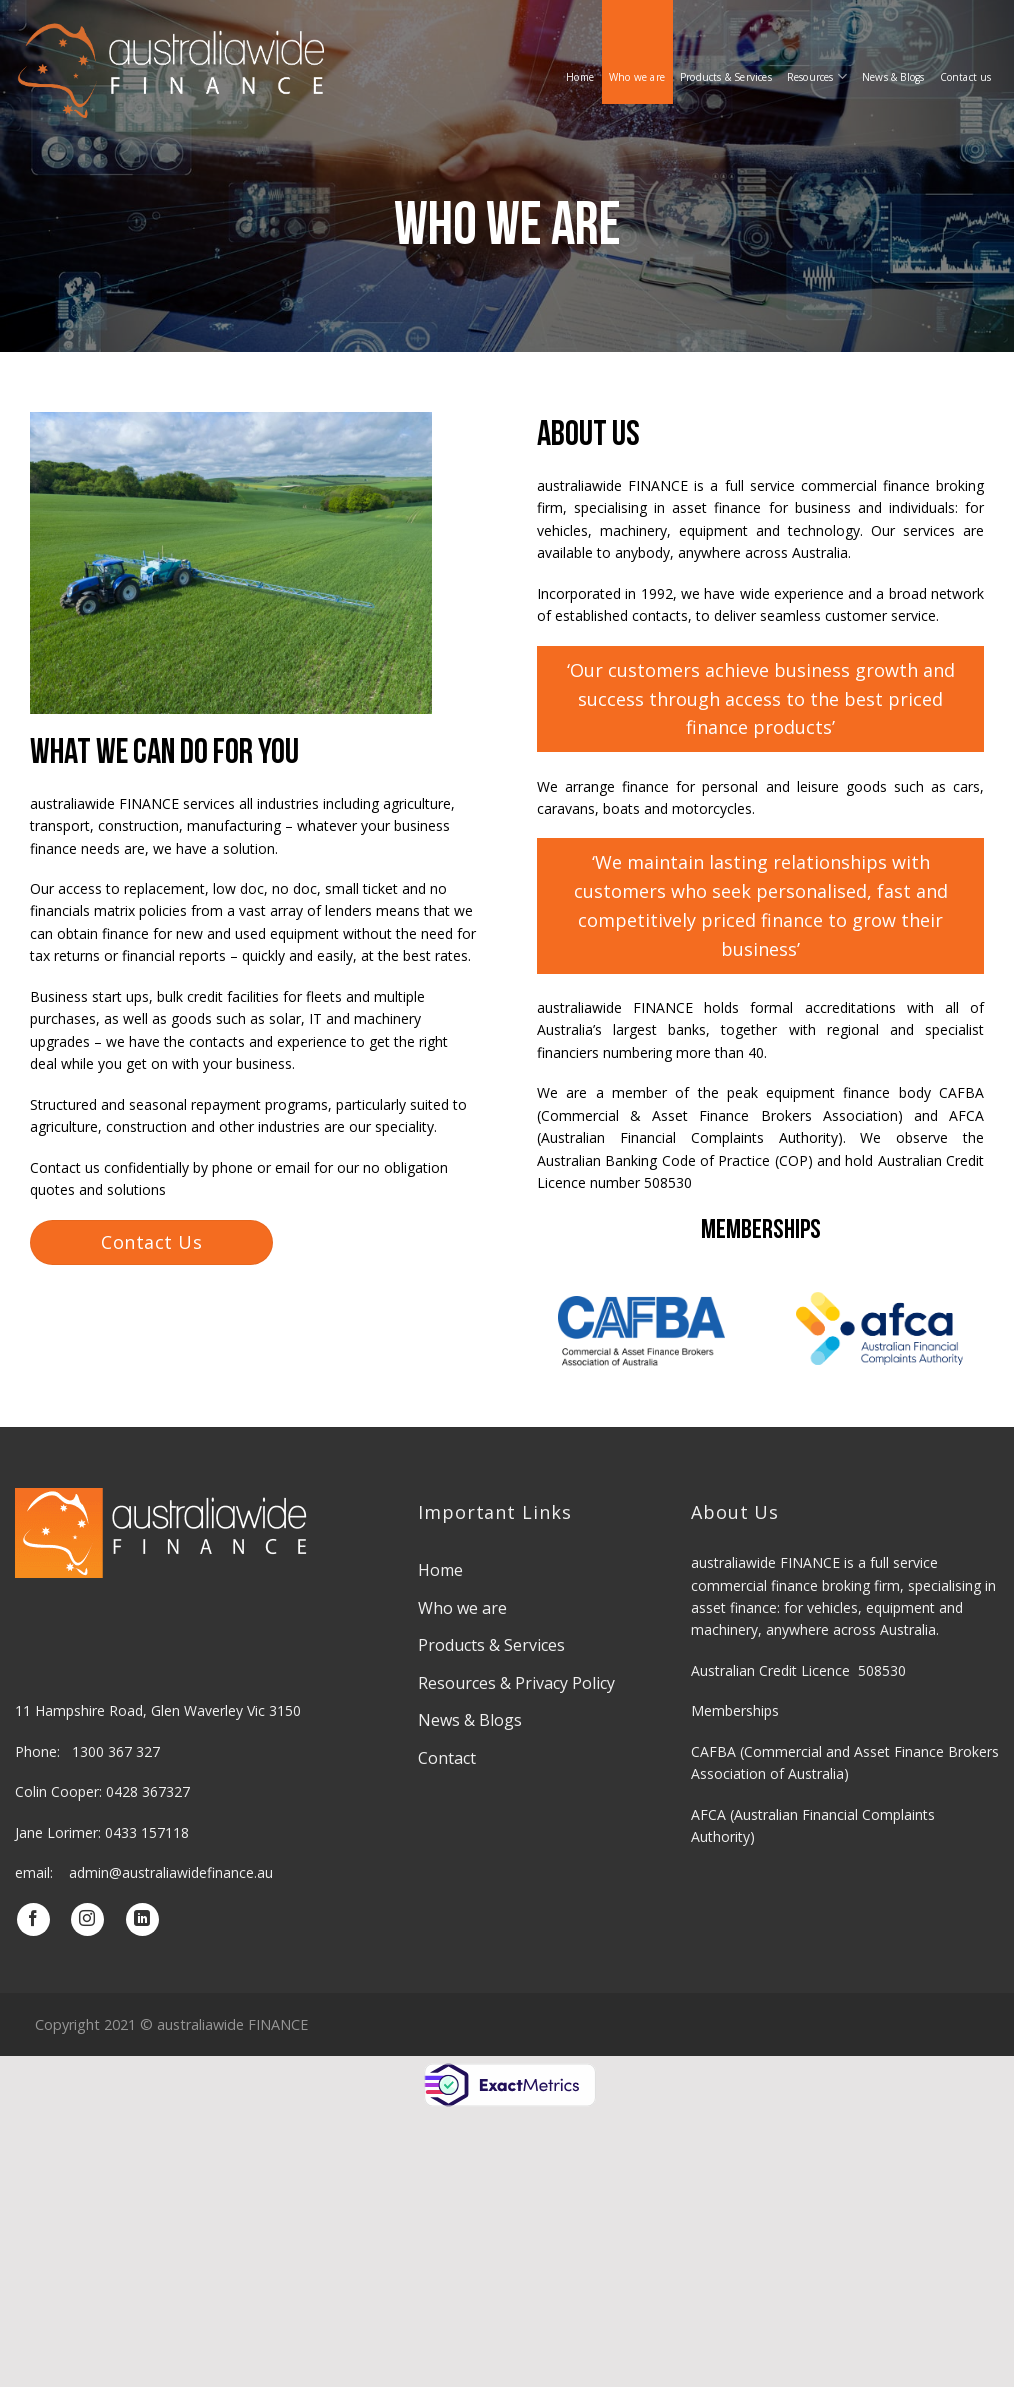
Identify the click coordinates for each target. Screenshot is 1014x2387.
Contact (447, 1758)
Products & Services (726, 77)
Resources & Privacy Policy (516, 1683)
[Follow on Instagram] (87, 1919)
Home (580, 77)
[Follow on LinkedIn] (142, 1919)
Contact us (966, 77)
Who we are (637, 77)
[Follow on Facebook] (33, 1919)
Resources (817, 76)
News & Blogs (893, 77)
